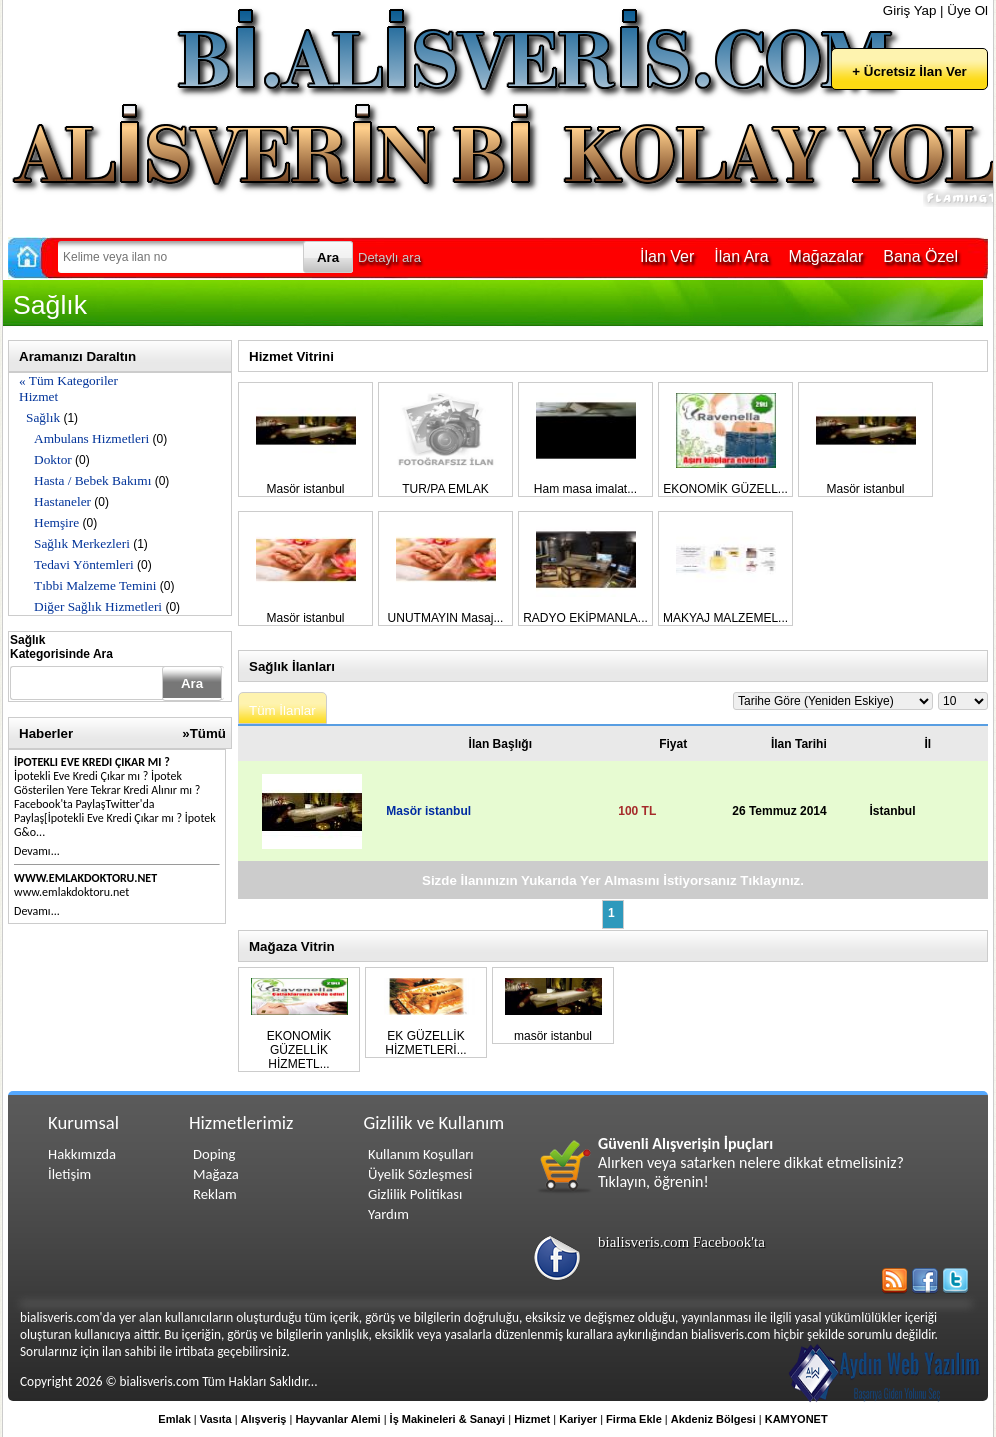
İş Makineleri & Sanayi (448, 1419)
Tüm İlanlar (282, 710)
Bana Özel (920, 256)
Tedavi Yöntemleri (84, 564)
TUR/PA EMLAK (445, 489)
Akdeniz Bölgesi (713, 1419)
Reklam (215, 1194)
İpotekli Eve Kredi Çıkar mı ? (92, 762)
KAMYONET (796, 1419)
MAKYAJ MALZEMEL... (725, 618)
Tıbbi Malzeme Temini (95, 585)
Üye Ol (967, 10)
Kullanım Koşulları (421, 1154)
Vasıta (216, 1419)
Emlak (174, 1419)
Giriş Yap (910, 10)
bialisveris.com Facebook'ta (681, 1242)
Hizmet (38, 396)
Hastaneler (62, 501)
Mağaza (216, 1174)
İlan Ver (667, 256)
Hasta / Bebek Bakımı (92, 480)
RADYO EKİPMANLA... (585, 618)
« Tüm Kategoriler (68, 380)
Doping (214, 1154)
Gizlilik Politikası (415, 1194)
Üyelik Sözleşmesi (420, 1174)
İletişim (69, 1174)
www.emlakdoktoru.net (85, 878)
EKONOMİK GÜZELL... (725, 489)
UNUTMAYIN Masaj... (446, 618)
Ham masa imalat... (585, 489)
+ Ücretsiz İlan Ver (909, 71)
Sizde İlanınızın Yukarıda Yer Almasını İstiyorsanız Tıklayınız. (613, 880)
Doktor (53, 459)
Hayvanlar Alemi (337, 1419)
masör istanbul (553, 1036)
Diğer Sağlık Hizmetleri (98, 606)
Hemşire (56, 522)
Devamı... (37, 851)
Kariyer (578, 1419)
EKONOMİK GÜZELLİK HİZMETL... (299, 1050)
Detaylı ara (389, 257)
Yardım (388, 1214)
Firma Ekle (634, 1419)
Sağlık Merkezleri (82, 543)
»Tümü (204, 733)
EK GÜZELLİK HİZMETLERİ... (425, 1043)
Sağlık (43, 417)
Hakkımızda (82, 1154)
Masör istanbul (305, 489)
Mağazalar (826, 256)
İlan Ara (741, 256)
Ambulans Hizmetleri (91, 438)
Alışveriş (264, 1419)
